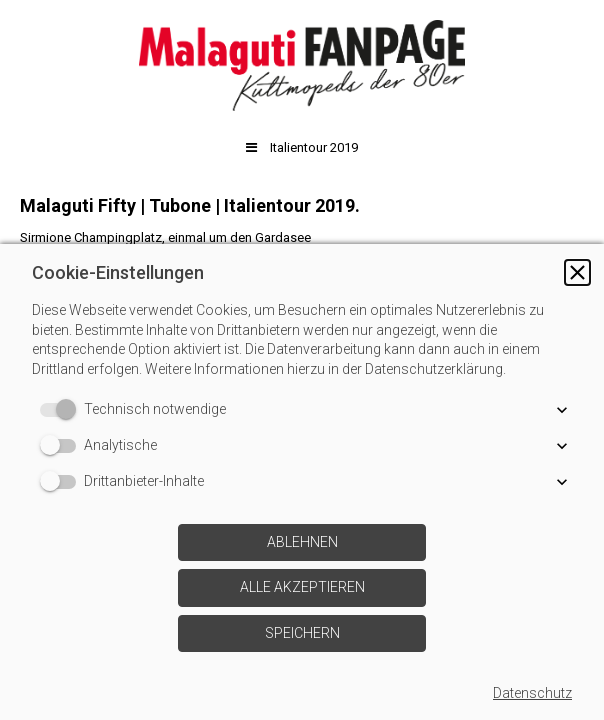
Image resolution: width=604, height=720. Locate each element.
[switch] (62, 410)
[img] (302, 65)
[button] (577, 272)
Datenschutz (532, 693)
